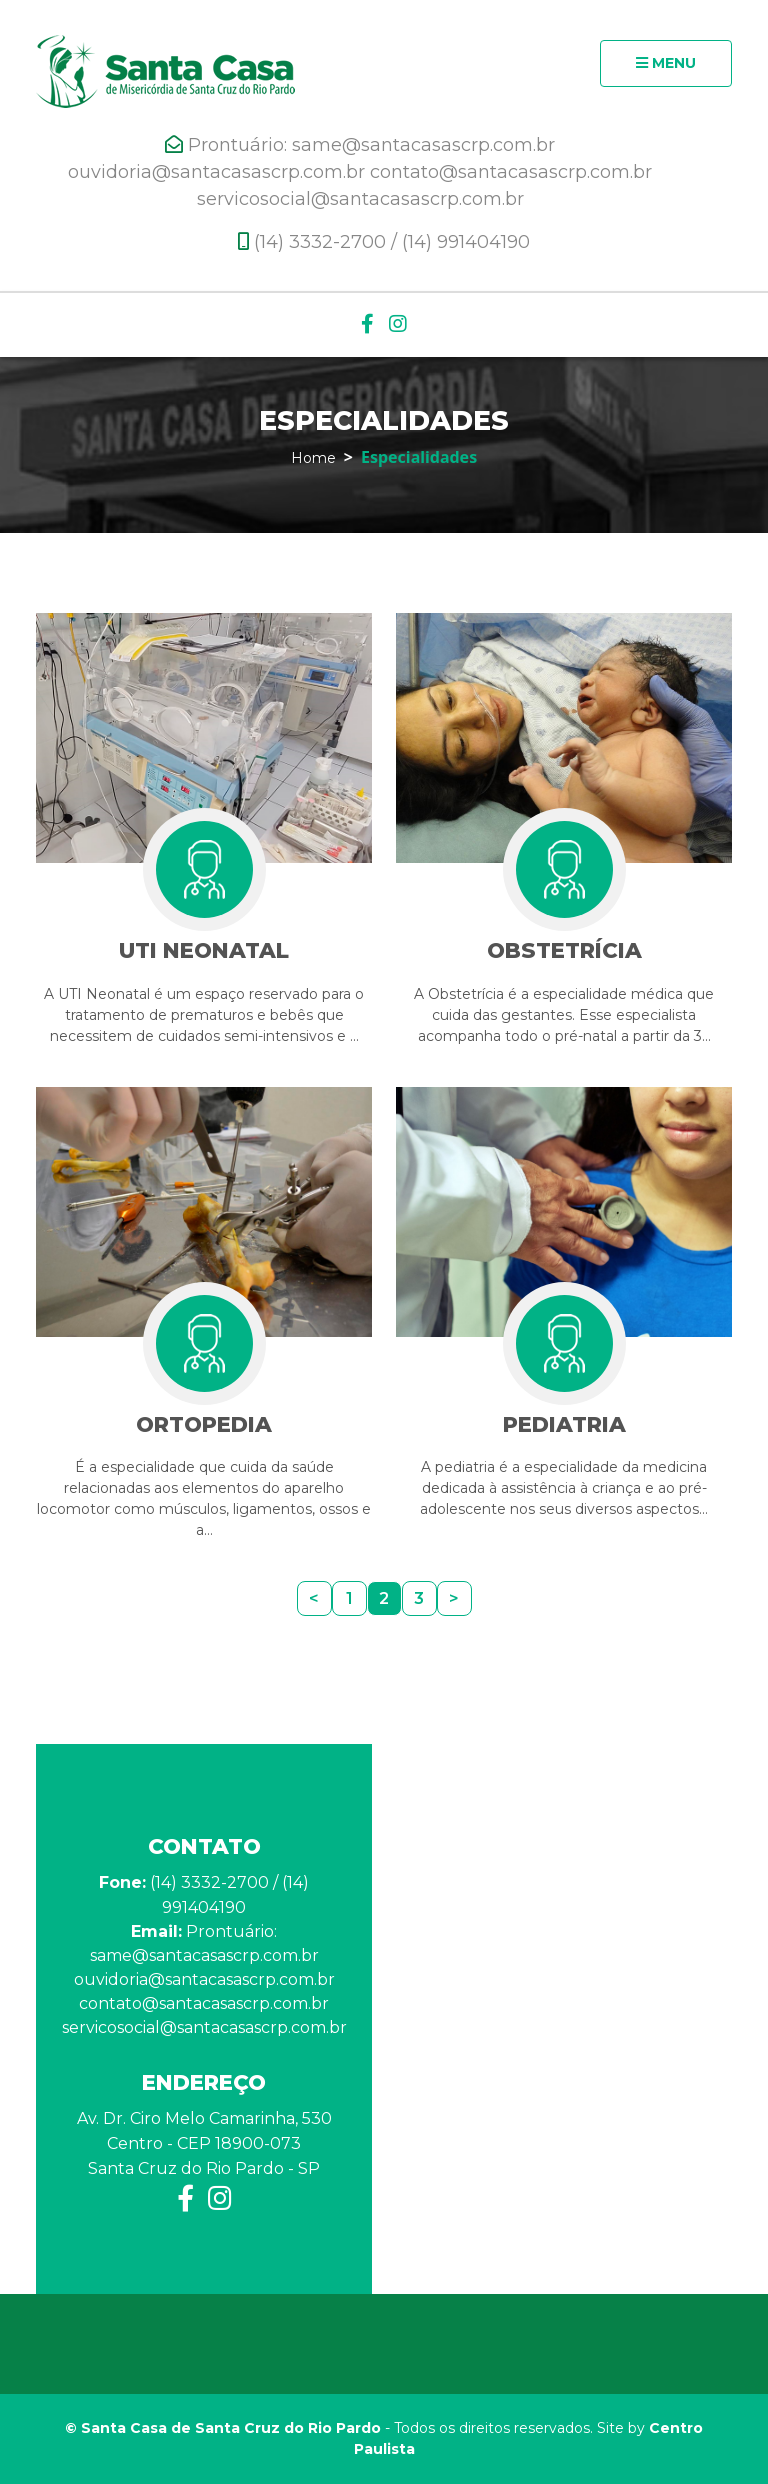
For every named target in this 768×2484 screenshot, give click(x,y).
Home (313, 458)
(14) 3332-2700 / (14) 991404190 (384, 242)
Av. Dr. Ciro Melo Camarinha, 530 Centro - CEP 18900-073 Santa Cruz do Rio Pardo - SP (204, 2143)
